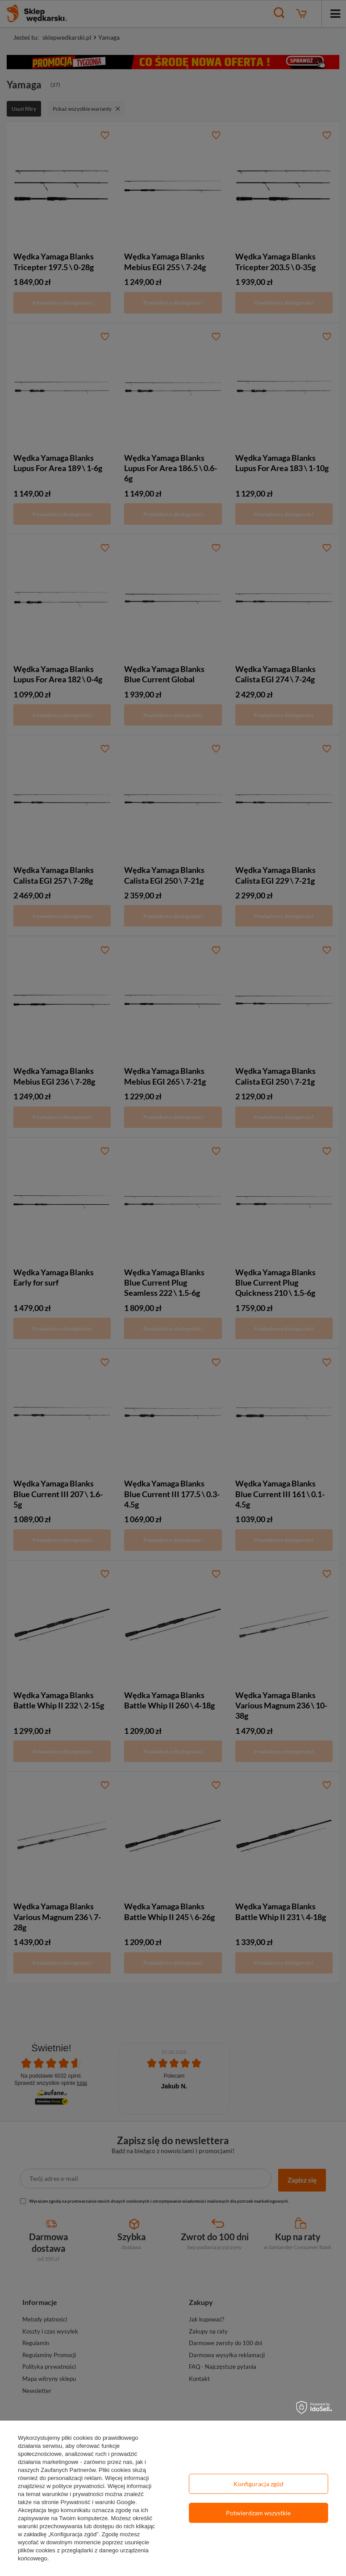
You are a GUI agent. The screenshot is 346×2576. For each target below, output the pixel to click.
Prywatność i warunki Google (97, 2502)
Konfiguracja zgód (258, 2484)
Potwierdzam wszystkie (258, 2513)
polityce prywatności (78, 2486)
